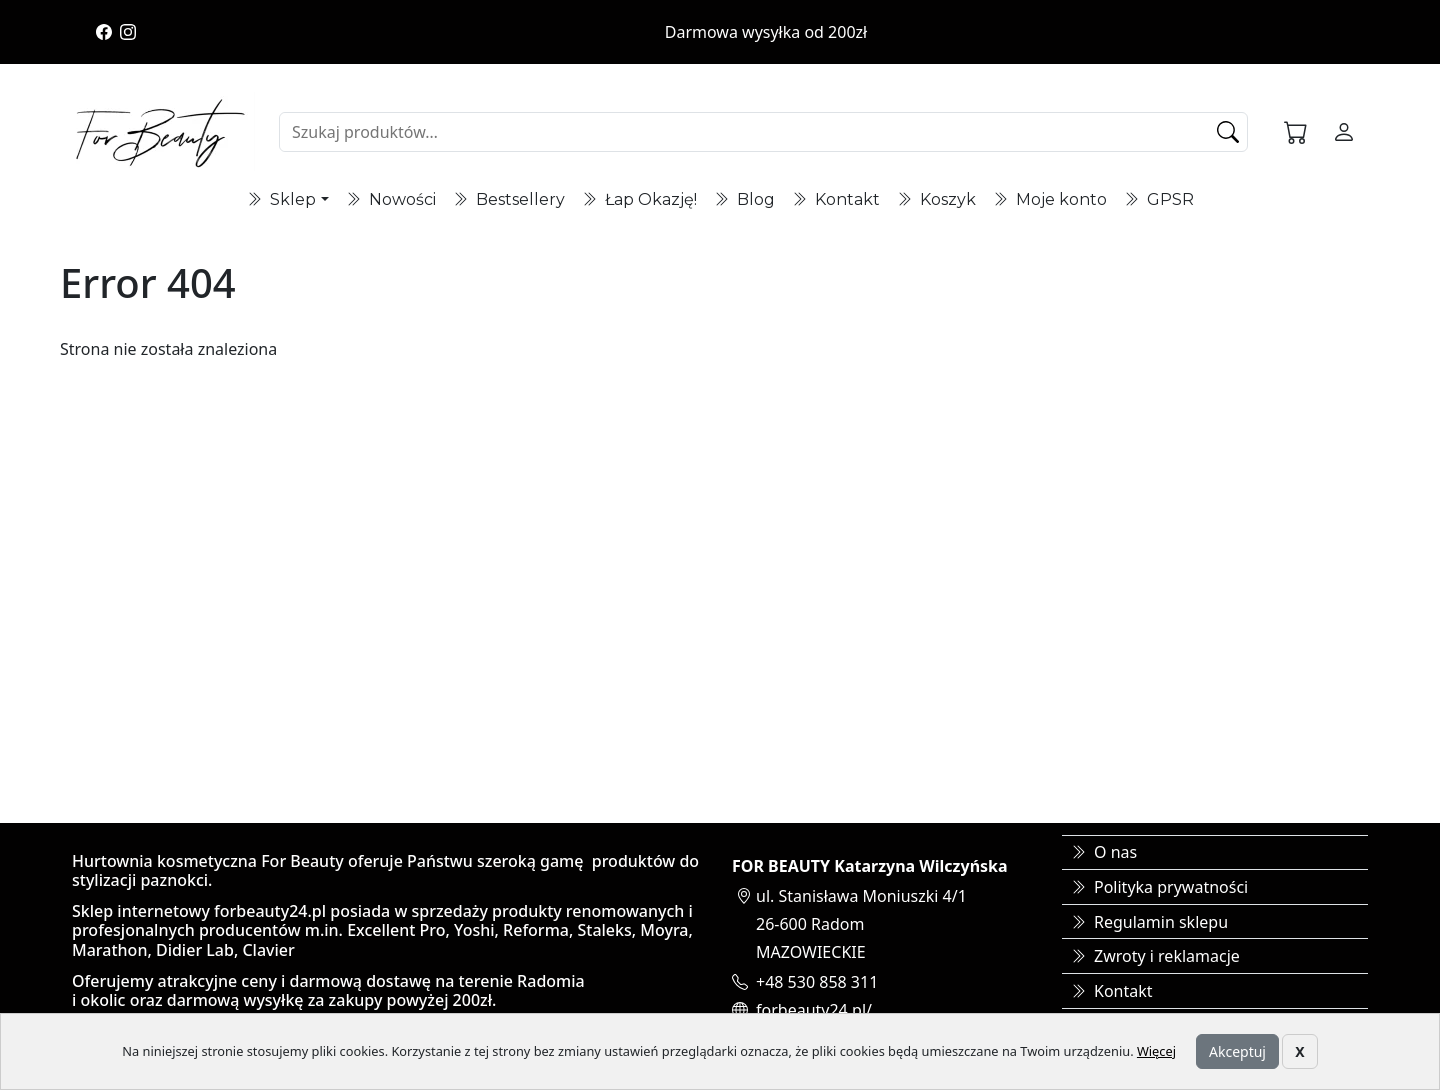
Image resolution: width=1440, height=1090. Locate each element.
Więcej (1156, 1051)
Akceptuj (1237, 1051)
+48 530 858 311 (817, 982)
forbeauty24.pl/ (814, 1010)
